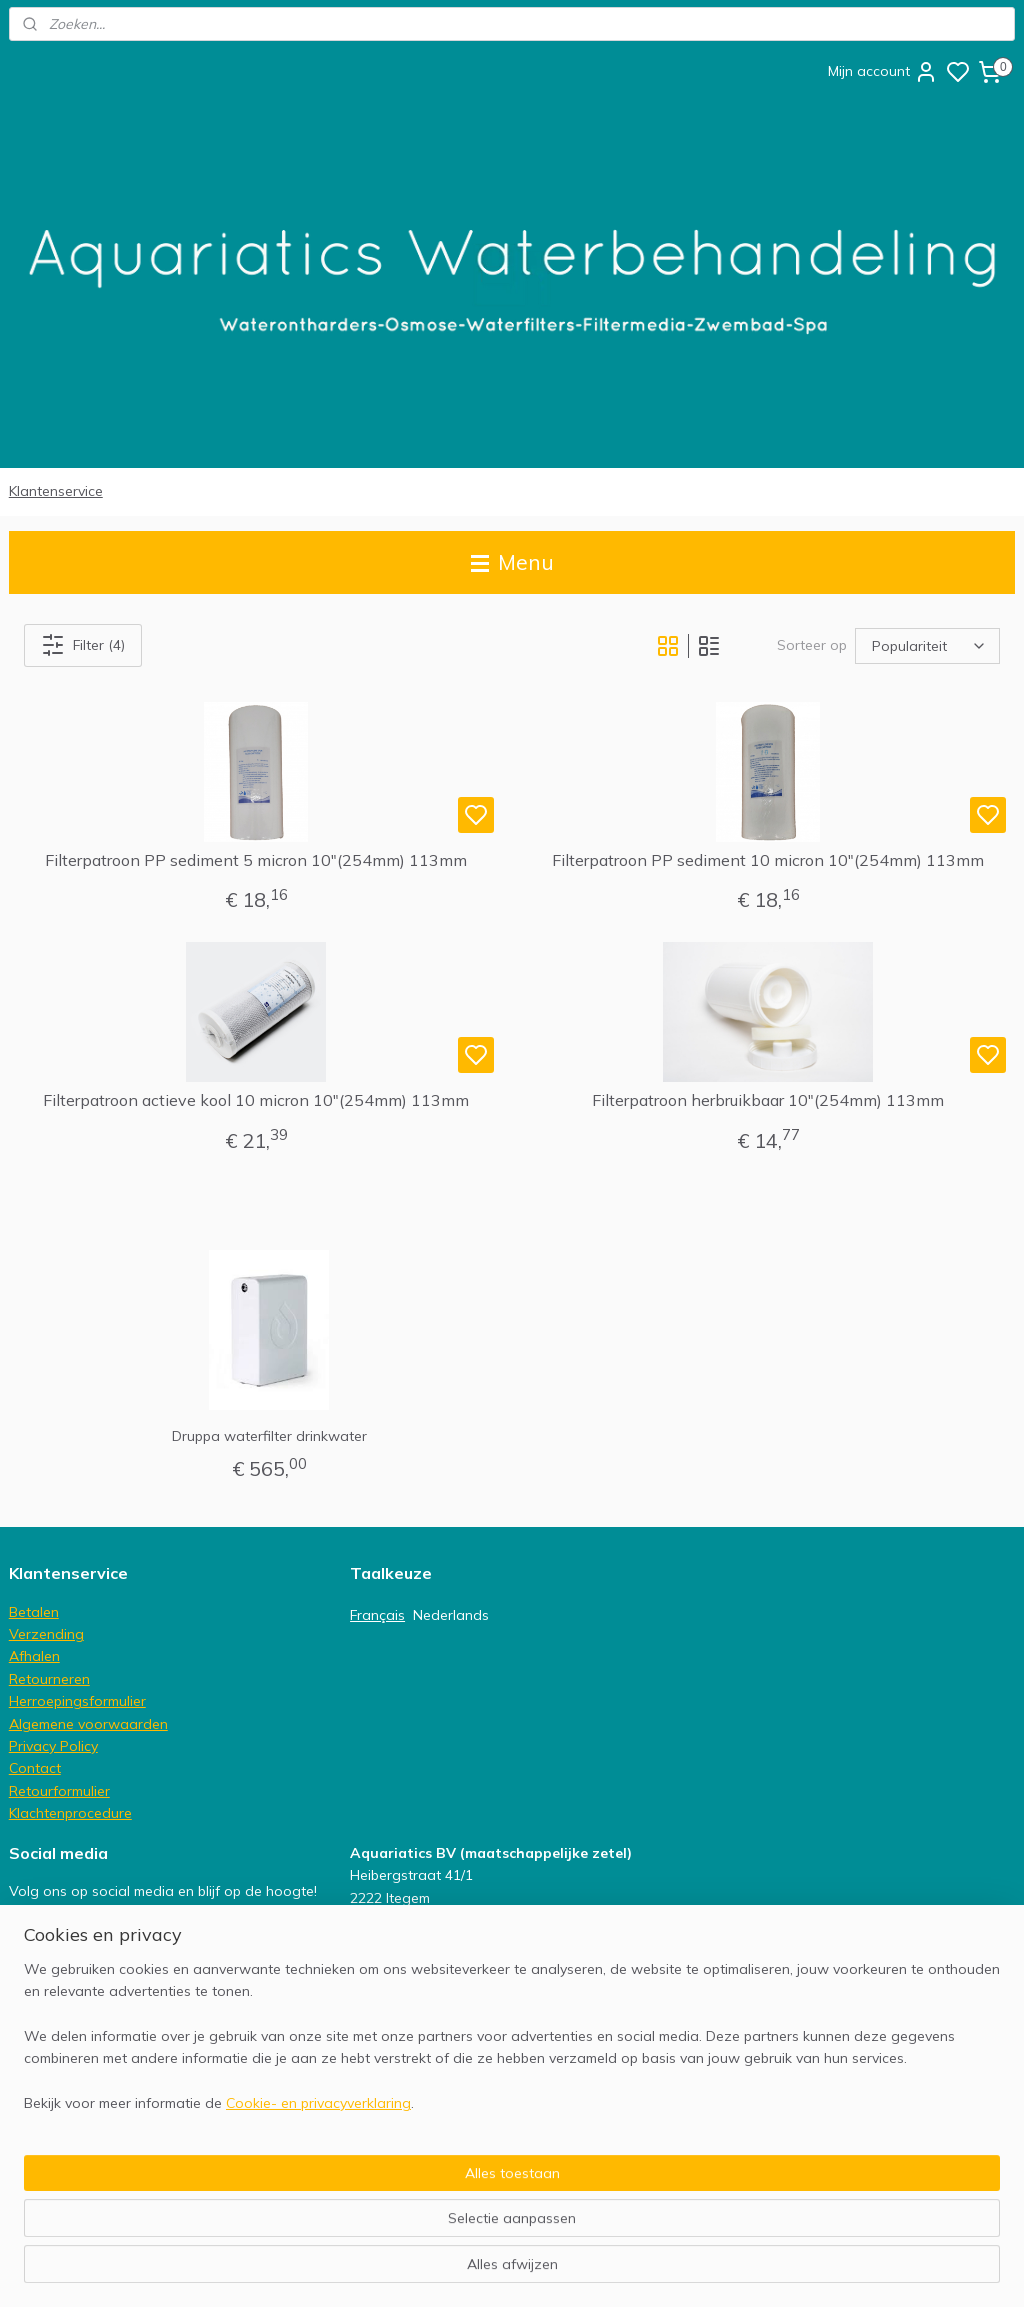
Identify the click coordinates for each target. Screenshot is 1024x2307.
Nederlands (451, 1615)
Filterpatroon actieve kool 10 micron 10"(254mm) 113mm (256, 1101)
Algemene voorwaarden (88, 1724)
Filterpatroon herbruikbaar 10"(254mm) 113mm (768, 1101)
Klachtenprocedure (70, 1813)
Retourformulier (59, 1791)
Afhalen (34, 1656)
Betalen (34, 1612)
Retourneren (49, 1679)
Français (377, 1615)
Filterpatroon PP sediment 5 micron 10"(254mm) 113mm (256, 860)
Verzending (46, 1634)
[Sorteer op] (927, 646)
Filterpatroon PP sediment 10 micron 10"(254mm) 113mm (768, 860)
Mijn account (883, 72)
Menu (512, 562)
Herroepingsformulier (77, 1701)
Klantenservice (56, 491)
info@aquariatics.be (416, 2099)
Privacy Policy (53, 1746)
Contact (35, 1768)
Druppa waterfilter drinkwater (269, 1436)
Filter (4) (83, 645)
